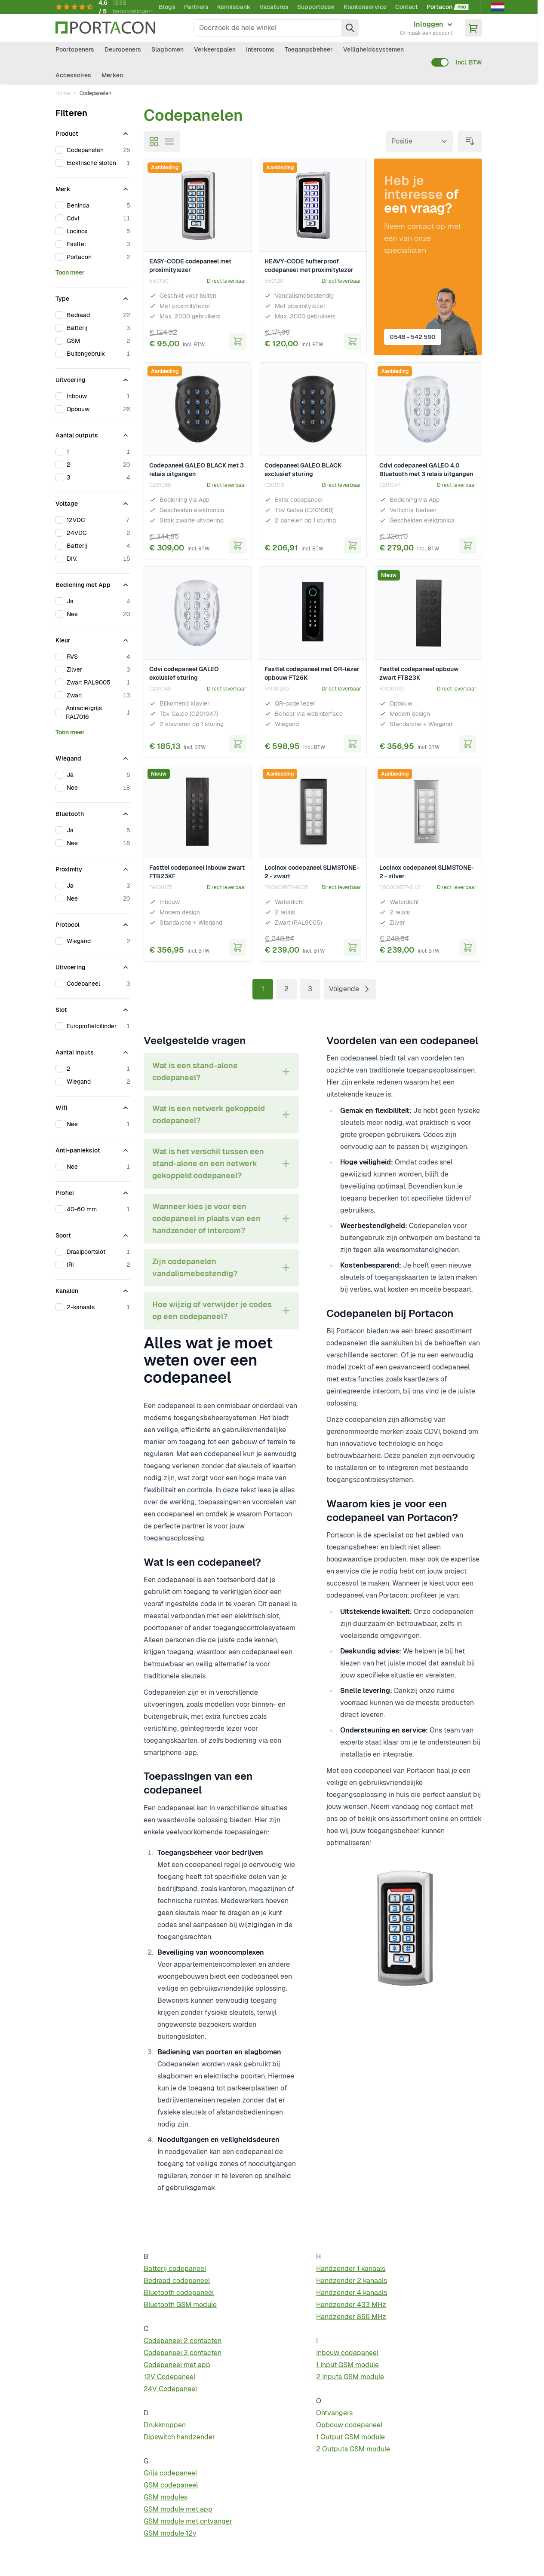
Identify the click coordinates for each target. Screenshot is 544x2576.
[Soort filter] (92, 1234)
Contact (406, 7)
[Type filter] (92, 297)
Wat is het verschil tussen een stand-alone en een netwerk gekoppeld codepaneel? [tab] (208, 1163)
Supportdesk (316, 7)
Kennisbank (234, 7)
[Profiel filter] (92, 1191)
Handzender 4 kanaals (351, 2292)
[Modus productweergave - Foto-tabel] (154, 141)
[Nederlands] (497, 7)
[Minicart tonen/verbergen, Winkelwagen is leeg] (473, 28)
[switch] (440, 62)
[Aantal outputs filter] (92, 434)
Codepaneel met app (177, 2364)
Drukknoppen (165, 2424)
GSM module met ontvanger (188, 2521)
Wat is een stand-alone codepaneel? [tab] (195, 1071)
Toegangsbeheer (309, 49)
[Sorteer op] (419, 141)
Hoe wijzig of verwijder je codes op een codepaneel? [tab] (212, 1310)
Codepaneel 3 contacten (182, 2352)
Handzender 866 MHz (351, 2316)
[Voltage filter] (92, 502)
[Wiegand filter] (92, 757)
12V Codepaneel (169, 2376)
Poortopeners (74, 49)
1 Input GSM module (347, 2364)
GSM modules (165, 2497)
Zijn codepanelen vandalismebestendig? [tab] (194, 1267)
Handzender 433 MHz (351, 2304)
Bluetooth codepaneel (179, 2292)
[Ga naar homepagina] (105, 27)
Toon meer (70, 272)
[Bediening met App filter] (92, 583)
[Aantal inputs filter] (92, 1051)
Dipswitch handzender (179, 2437)
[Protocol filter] (92, 923)
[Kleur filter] (92, 639)
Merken (112, 75)
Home (62, 93)
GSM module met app (178, 2509)
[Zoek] (350, 28)
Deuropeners (122, 49)
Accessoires (73, 75)
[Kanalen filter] (92, 1289)
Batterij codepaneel (175, 2268)
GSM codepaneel (171, 2485)
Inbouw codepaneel (347, 2352)
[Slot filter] (92, 1008)
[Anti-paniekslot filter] (92, 1149)
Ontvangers (334, 2412)
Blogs (167, 7)
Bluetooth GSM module (180, 2304)
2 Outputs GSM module (353, 2449)
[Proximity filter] (92, 868)
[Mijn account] (426, 28)
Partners (196, 7)
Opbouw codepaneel (349, 2424)
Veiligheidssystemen (373, 49)
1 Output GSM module (350, 2437)
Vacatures (274, 7)
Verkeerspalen (215, 49)
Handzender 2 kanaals (351, 2280)
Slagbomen (167, 49)
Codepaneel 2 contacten (182, 2340)
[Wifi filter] (92, 1106)
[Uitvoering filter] (92, 378)
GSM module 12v (170, 2533)
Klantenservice (365, 7)
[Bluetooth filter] (92, 812)
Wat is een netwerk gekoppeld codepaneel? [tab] (208, 1114)
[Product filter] (92, 132)
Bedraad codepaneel (177, 2280)
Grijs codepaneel (170, 2473)
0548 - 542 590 (415, 334)
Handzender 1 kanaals (350, 2268)
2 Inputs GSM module (350, 2376)
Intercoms (260, 49)
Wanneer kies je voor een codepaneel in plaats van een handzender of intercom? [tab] (206, 1218)
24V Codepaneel (170, 2388)
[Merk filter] (92, 187)
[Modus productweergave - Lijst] (169, 141)
